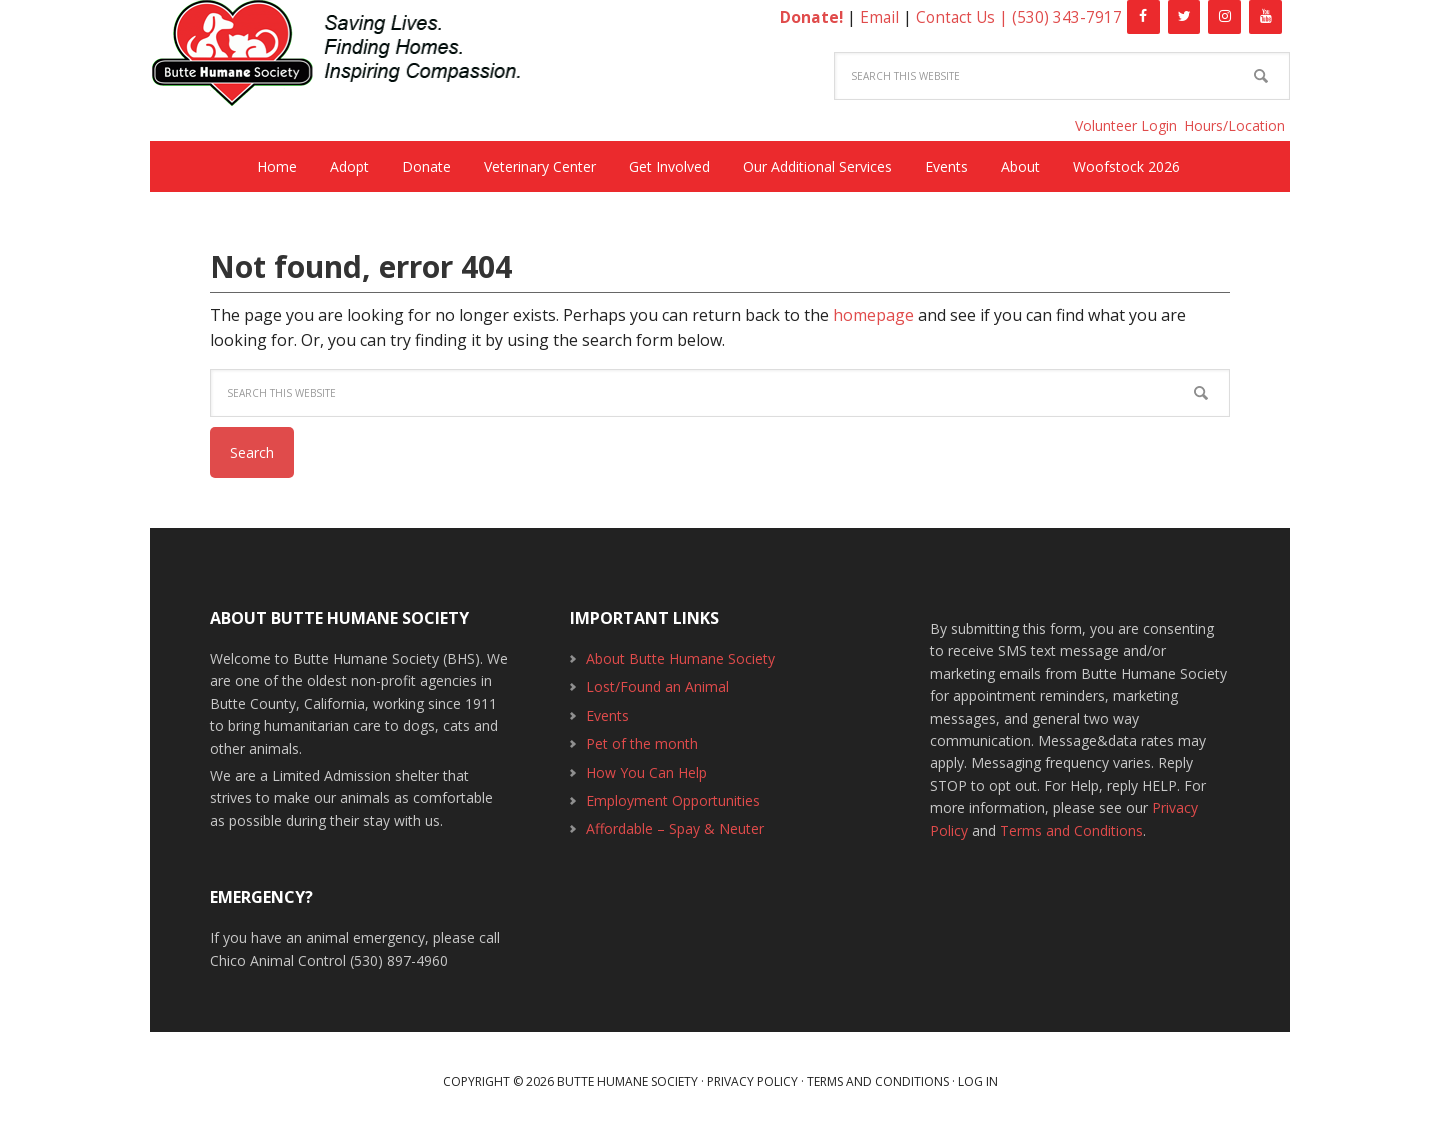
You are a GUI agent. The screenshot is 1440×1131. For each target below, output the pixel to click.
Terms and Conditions (1071, 830)
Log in (978, 1081)
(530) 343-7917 (1067, 17)
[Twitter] (1184, 17)
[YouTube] (1265, 17)
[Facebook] (1143, 17)
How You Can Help (646, 772)
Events (607, 715)
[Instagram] (1224, 17)
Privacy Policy (752, 1081)
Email (876, 17)
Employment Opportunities (673, 800)
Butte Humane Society (350, 56)
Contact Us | (962, 17)
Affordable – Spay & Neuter (675, 828)
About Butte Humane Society (680, 658)
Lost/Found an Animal (657, 686)
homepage (873, 315)
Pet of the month (642, 743)
